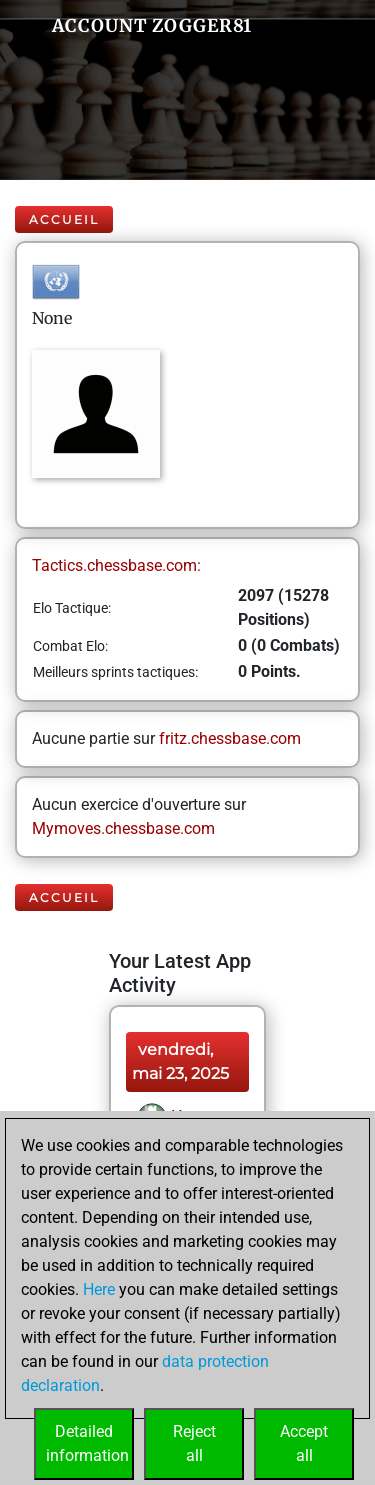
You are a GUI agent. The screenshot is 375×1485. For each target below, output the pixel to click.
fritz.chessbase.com (230, 738)
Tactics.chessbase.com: (116, 565)
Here (99, 1289)
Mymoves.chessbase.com (123, 828)
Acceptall (304, 1443)
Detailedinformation (87, 1443)
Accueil (64, 219)
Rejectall (194, 1443)
